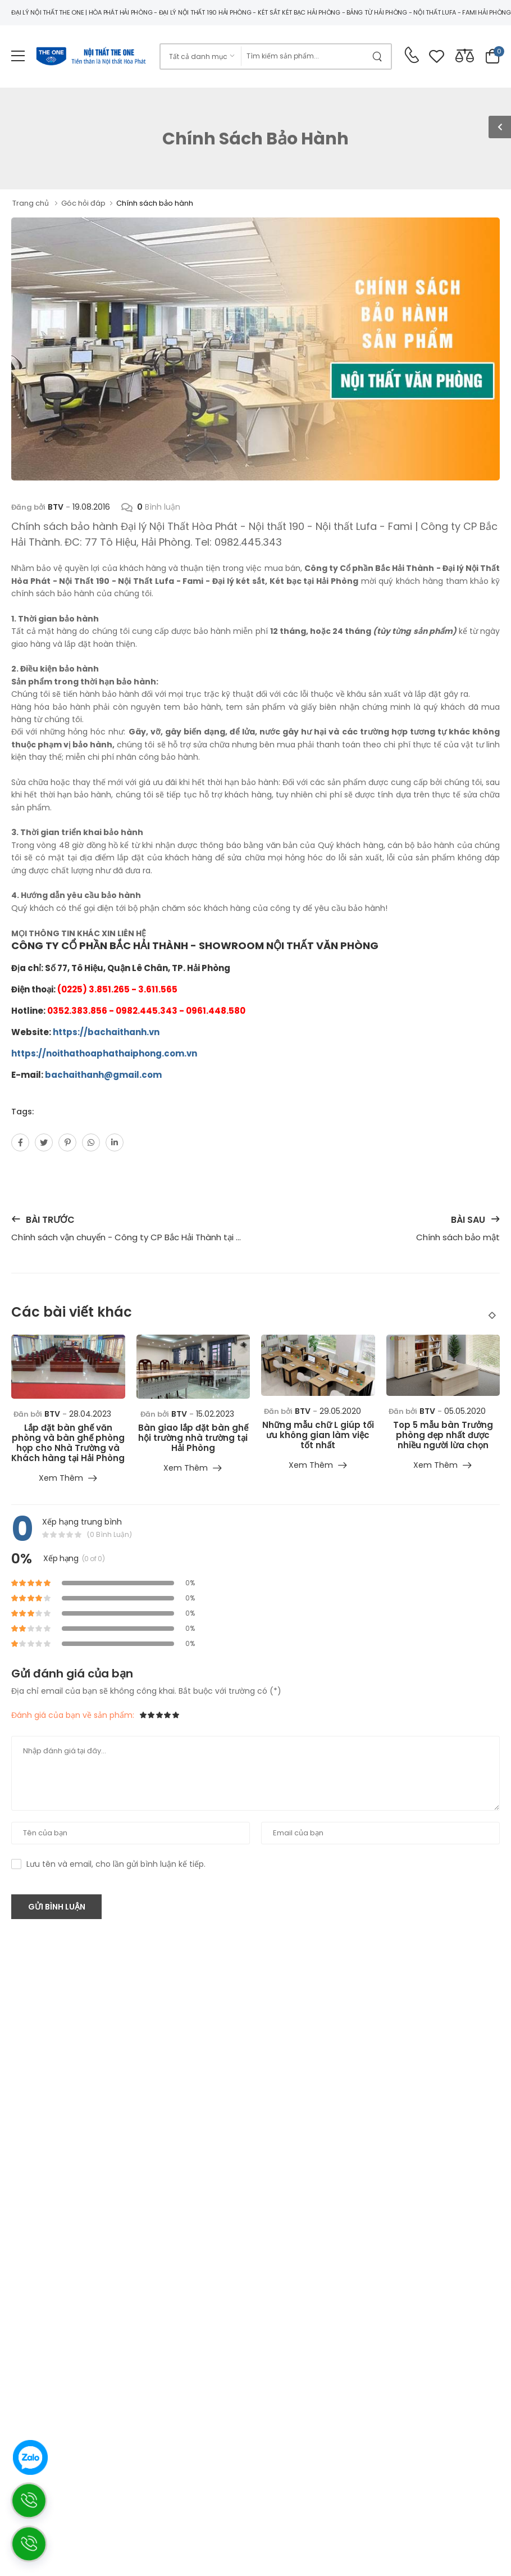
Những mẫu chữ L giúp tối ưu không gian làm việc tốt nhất (318, 1435)
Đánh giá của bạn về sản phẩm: (72, 1715)
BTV (55, 507)
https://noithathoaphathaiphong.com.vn (104, 1053)
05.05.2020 (465, 1411)
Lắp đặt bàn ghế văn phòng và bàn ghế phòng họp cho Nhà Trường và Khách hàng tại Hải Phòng (68, 1443)
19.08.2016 (91, 507)
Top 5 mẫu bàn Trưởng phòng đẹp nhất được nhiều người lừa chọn (443, 1435)
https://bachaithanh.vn (106, 1032)
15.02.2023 (215, 1413)
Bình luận (150, 507)
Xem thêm (61, 1479)
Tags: (22, 1111)
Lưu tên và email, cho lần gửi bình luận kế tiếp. (116, 1864)
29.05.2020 (340, 1411)
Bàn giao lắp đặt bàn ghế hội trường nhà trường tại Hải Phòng (193, 1438)
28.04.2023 (90, 1413)
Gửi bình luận (56, 1906)
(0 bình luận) (109, 1534)
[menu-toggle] (18, 56)
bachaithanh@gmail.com (103, 1075)
